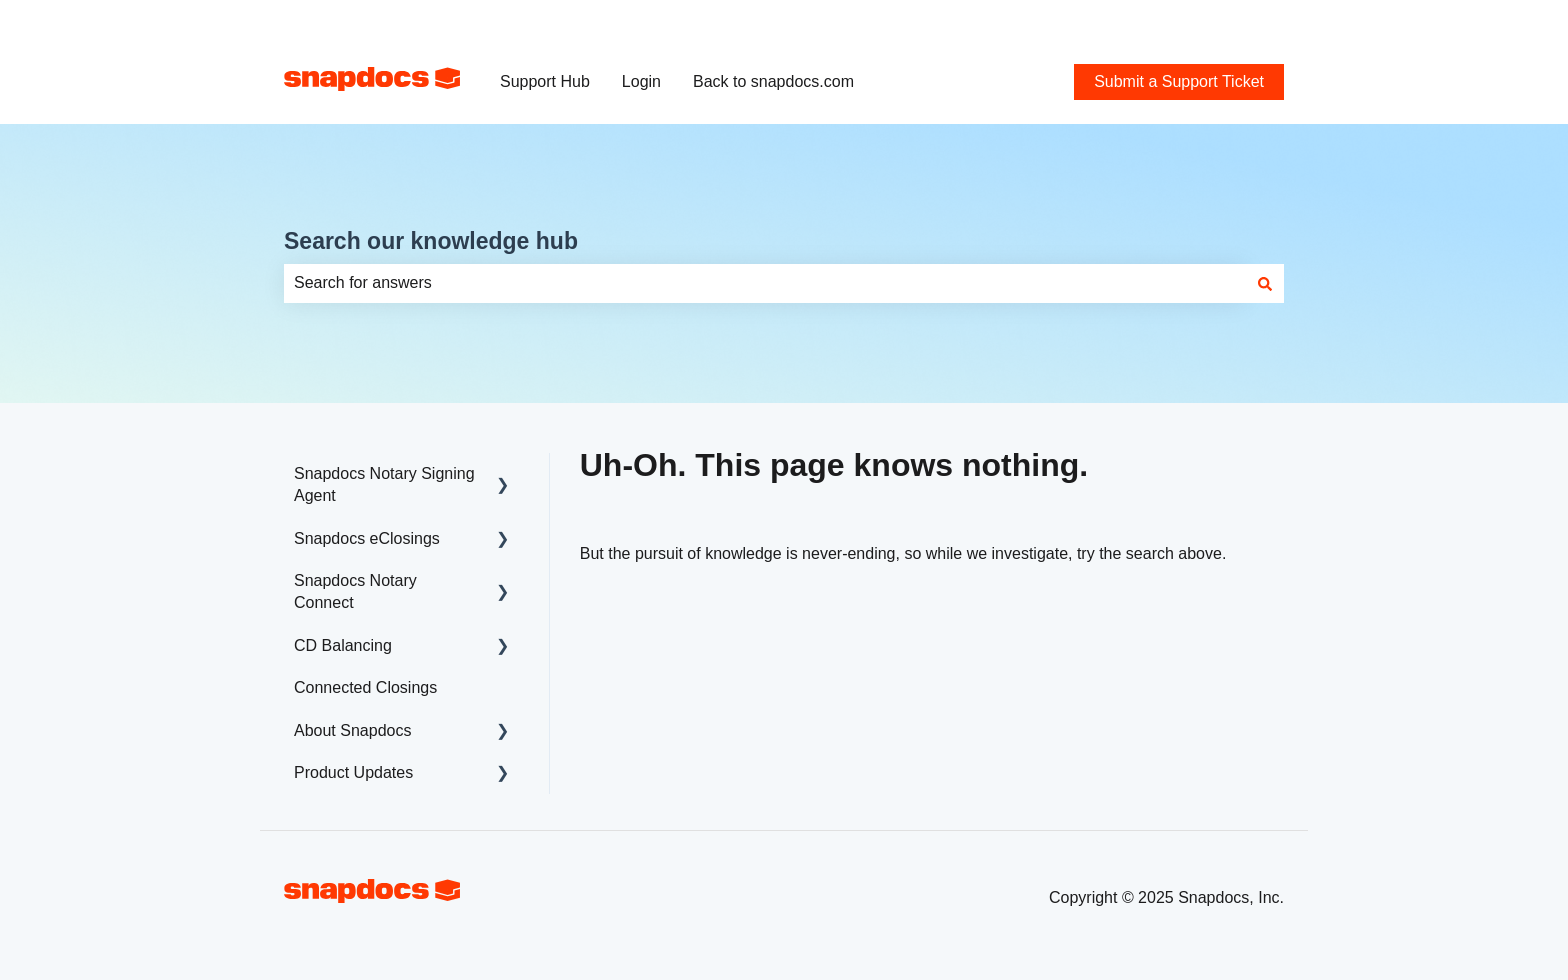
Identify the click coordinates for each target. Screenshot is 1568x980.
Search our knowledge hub (431, 241)
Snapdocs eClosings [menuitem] (367, 538)
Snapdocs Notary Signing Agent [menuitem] (384, 484)
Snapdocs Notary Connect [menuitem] (355, 591)
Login (641, 81)
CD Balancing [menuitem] (343, 645)
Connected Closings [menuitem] (365, 687)
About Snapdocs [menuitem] (352, 730)
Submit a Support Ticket (1199, 19)
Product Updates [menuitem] (353, 772)
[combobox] (765, 283)
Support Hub (545, 81)
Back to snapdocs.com (773, 81)
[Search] (1265, 283)
